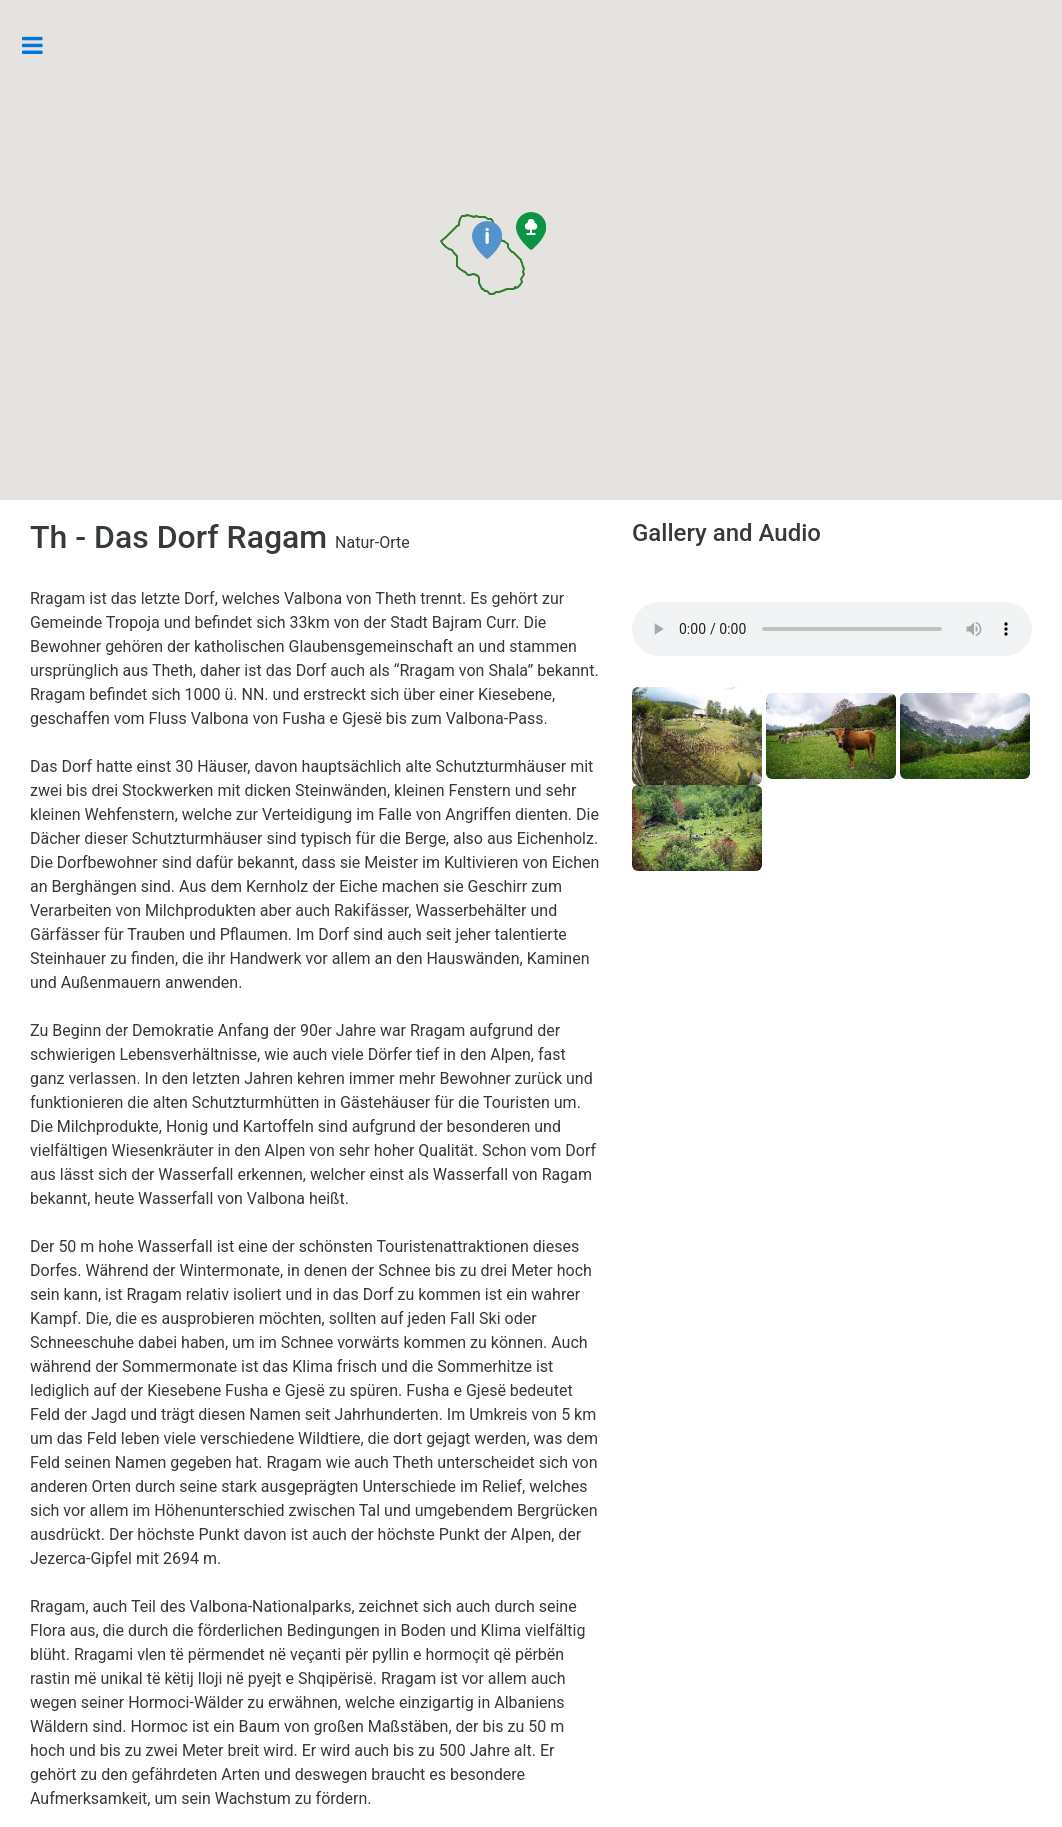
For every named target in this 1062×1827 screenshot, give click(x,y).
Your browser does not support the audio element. (832, 629)
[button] (487, 240)
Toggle (43, 45)
